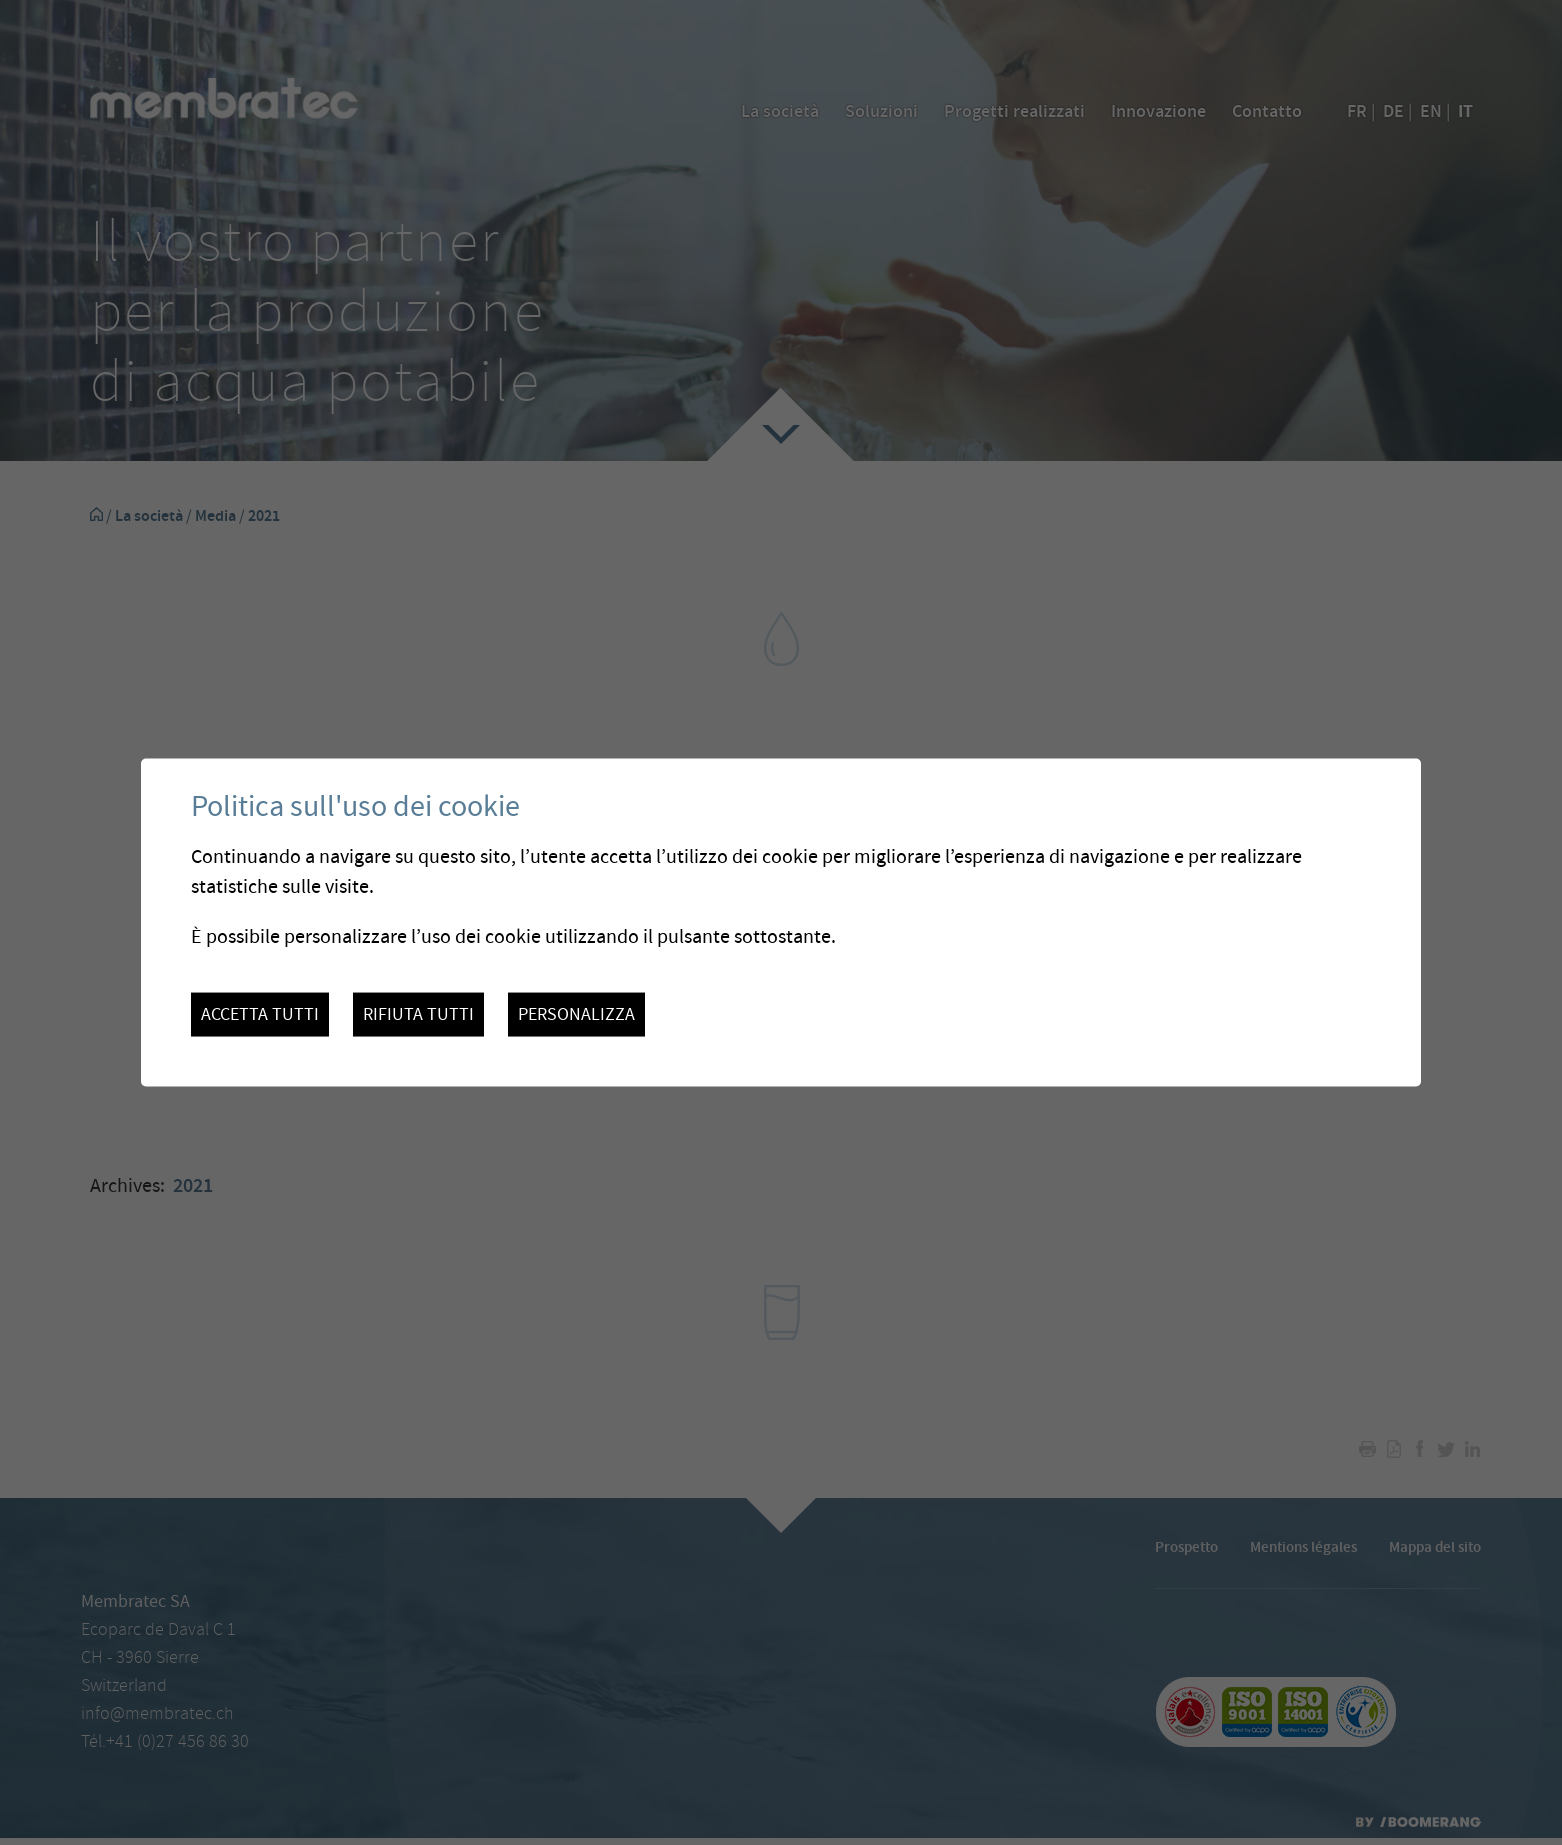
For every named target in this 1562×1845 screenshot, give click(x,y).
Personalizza (576, 1015)
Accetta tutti (260, 1015)
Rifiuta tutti (418, 1015)
